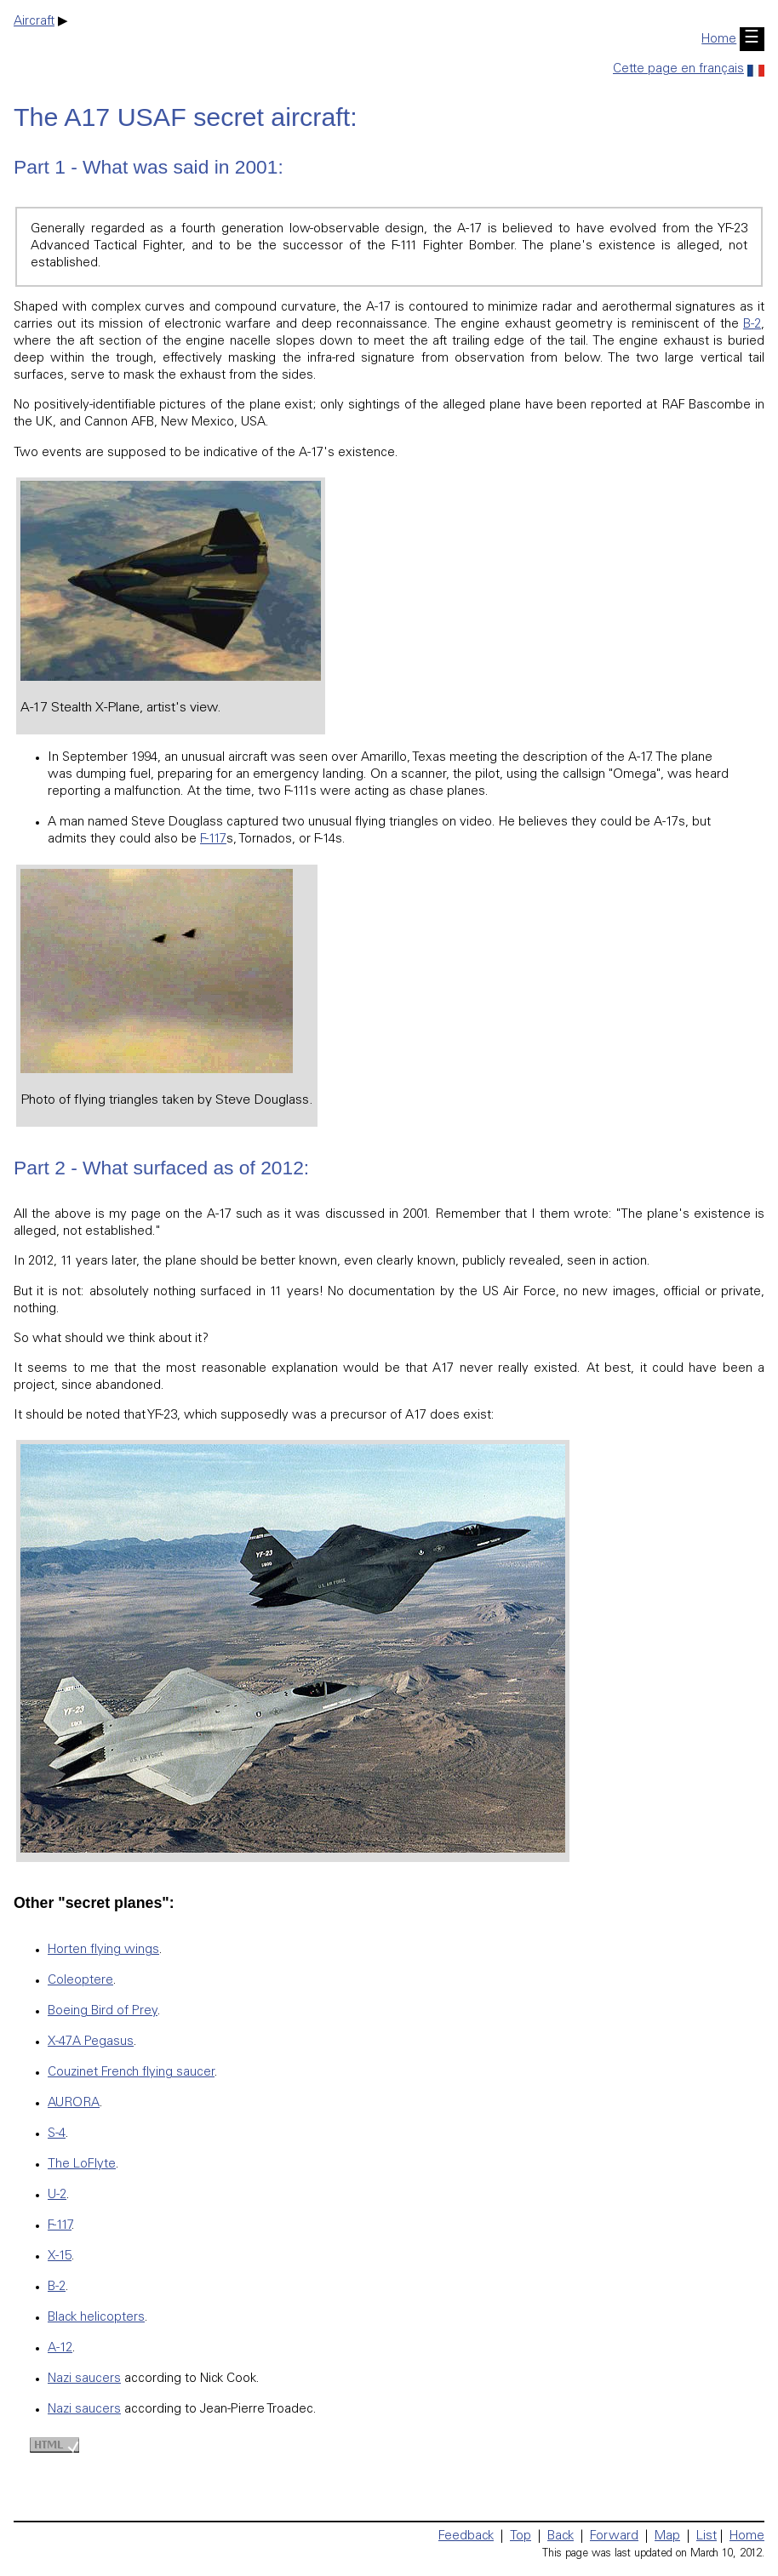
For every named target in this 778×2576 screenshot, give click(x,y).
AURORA (74, 2103)
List (706, 2536)
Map (667, 2536)
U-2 (57, 2195)
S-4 (57, 2134)
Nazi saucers (84, 2379)
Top (520, 2536)
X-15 (60, 2256)
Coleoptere (80, 1980)
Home (718, 39)
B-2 (752, 324)
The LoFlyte (82, 2164)
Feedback (466, 2536)
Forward (614, 2536)
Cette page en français (688, 69)
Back (560, 2536)
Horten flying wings (103, 1950)
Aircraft (34, 21)
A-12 (60, 2348)
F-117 (213, 839)
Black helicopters (96, 2317)
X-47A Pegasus (91, 2042)
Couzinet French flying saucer (131, 2072)
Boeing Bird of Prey (102, 2011)
